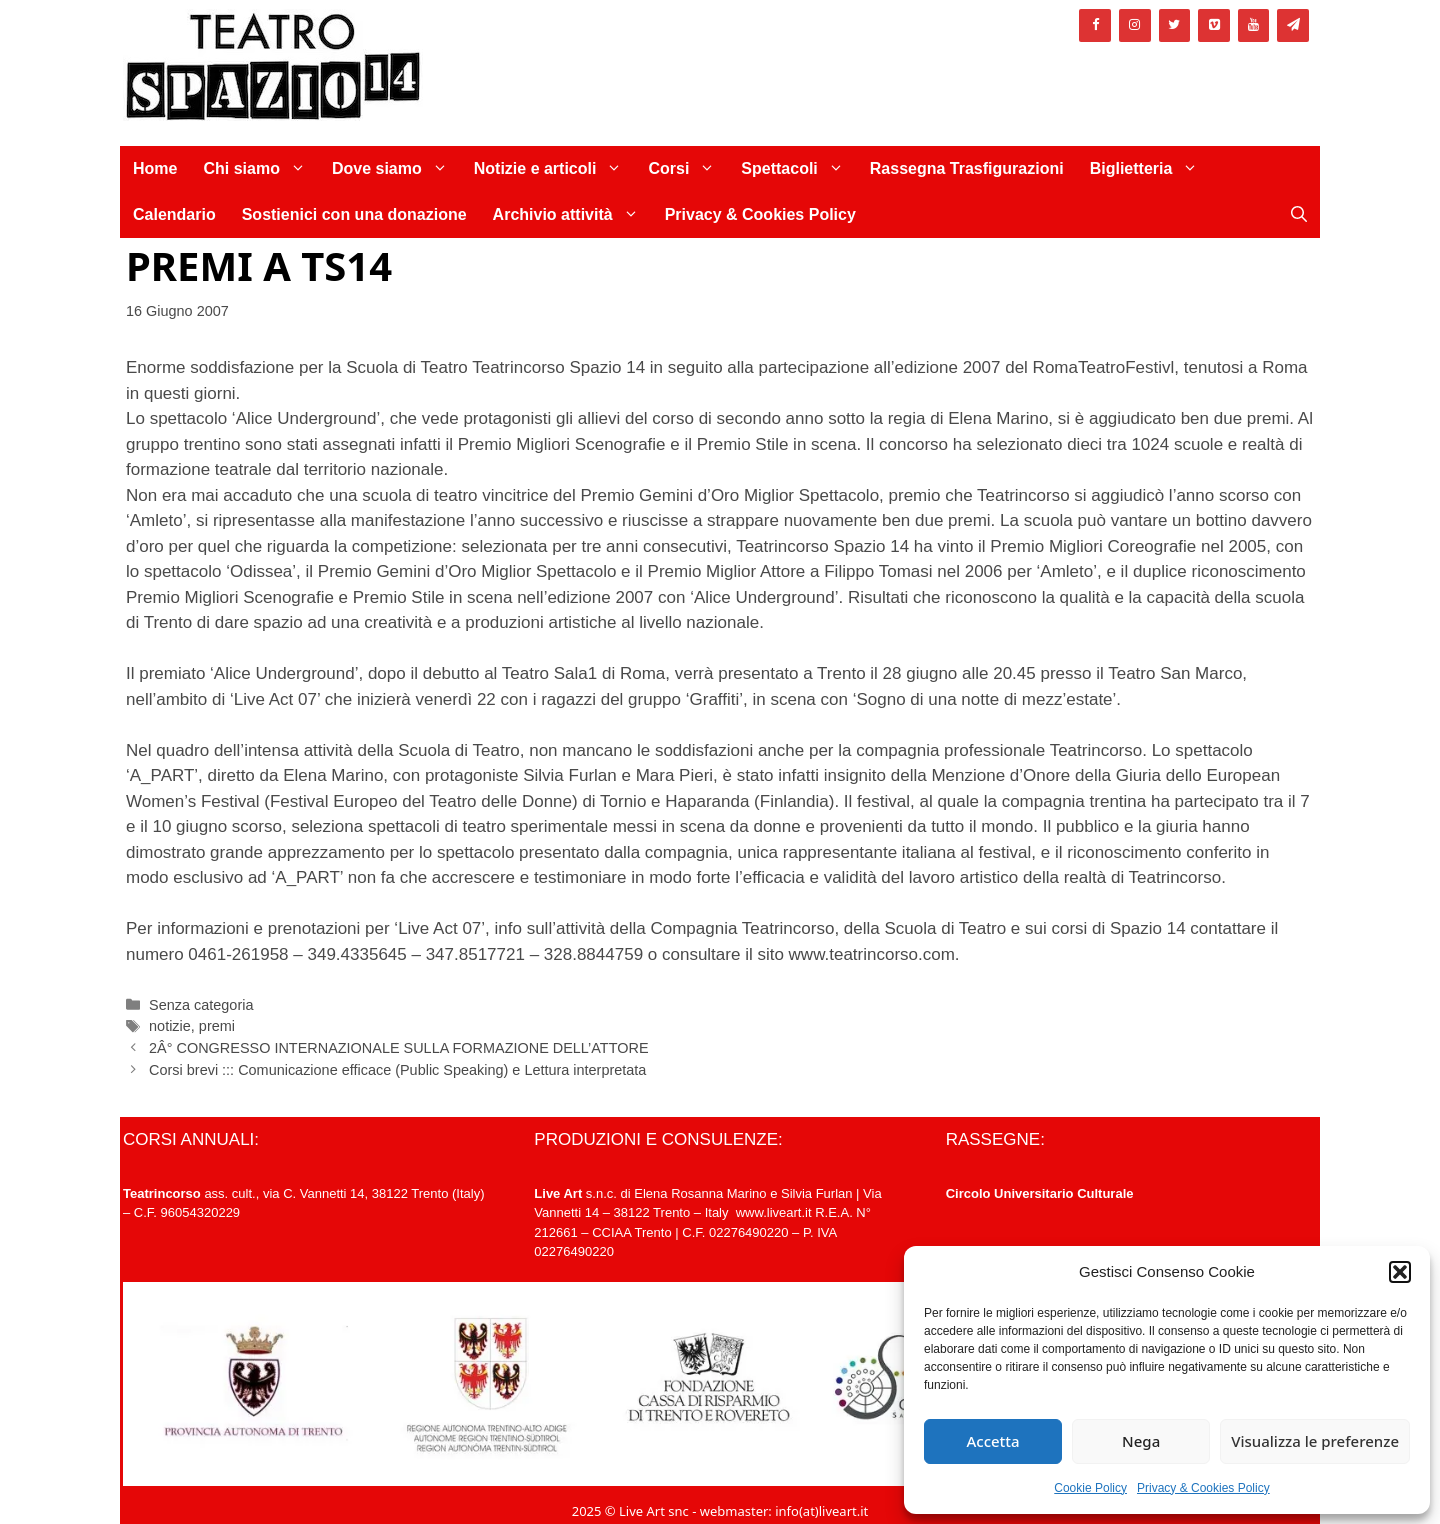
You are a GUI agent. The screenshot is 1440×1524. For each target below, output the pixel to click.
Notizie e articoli (555, 169)
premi (217, 1026)
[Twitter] (1175, 25)
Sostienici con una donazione (354, 214)
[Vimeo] (1214, 25)
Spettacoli (798, 169)
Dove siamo (396, 169)
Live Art (558, 1193)
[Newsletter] (1293, 25)
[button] (1400, 1272)
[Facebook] (1095, 25)
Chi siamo (260, 169)
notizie (170, 1026)
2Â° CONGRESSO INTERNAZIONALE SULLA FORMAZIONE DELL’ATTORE (398, 1048)
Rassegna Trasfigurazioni (967, 168)
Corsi (688, 169)
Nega (1141, 1441)
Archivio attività (572, 215)
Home (155, 168)
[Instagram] (1135, 25)
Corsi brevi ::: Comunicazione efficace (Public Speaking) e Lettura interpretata (397, 1070)
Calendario (174, 214)
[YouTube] (1254, 25)
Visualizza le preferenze (1315, 1441)
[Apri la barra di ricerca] (1299, 215)
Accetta (992, 1441)
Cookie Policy (1090, 1488)
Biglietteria (1151, 169)
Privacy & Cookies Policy (1203, 1488)
